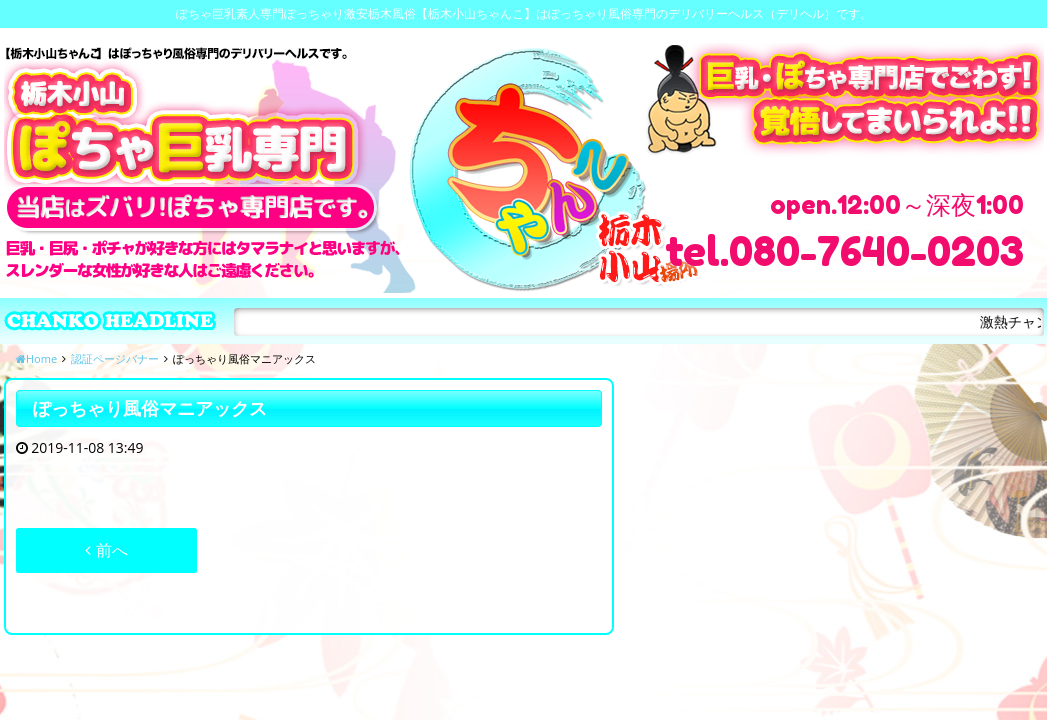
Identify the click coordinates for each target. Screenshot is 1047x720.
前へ (106, 550)
